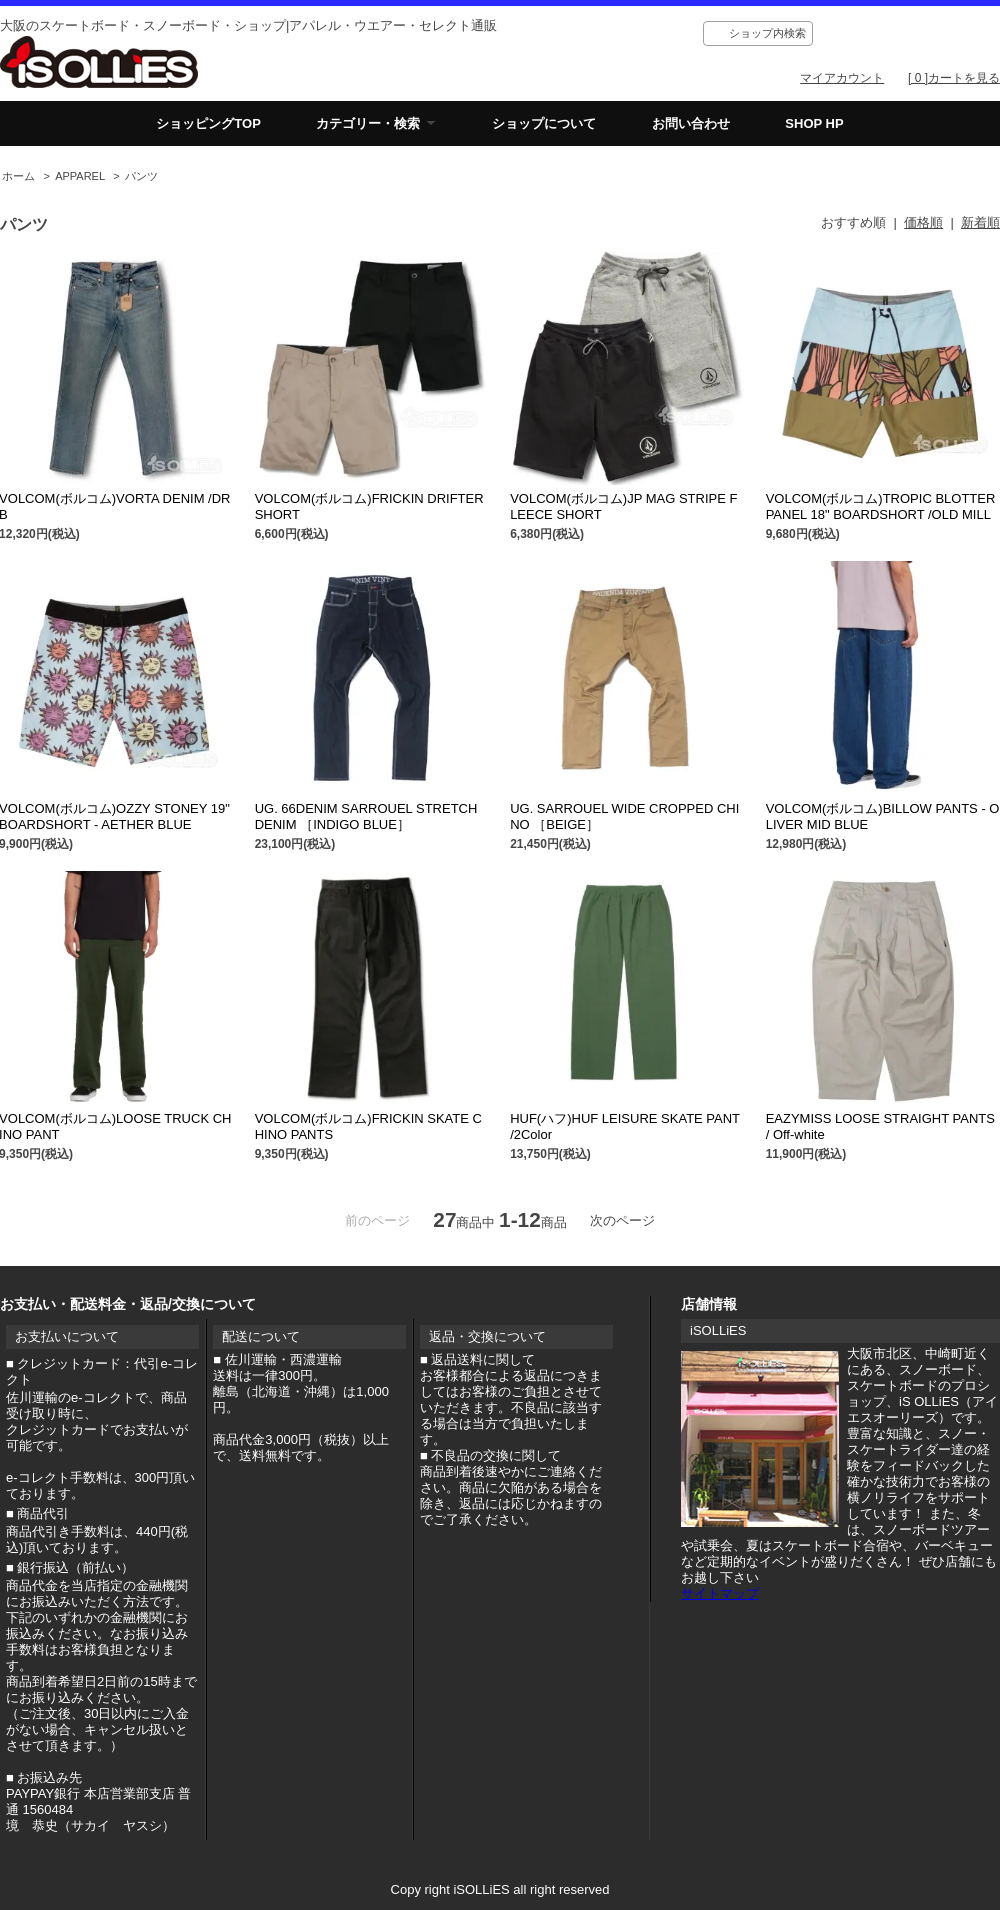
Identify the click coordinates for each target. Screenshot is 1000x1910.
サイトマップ (720, 1593)
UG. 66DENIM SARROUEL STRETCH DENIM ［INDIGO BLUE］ (366, 816)
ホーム (18, 176)
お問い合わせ (691, 123)
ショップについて (544, 123)
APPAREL (80, 176)
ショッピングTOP (208, 123)
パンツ (141, 176)
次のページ (622, 1220)
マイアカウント (842, 78)
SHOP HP (814, 123)
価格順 (923, 222)
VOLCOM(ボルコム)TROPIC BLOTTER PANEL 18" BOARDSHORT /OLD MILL (881, 506)
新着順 (980, 222)
